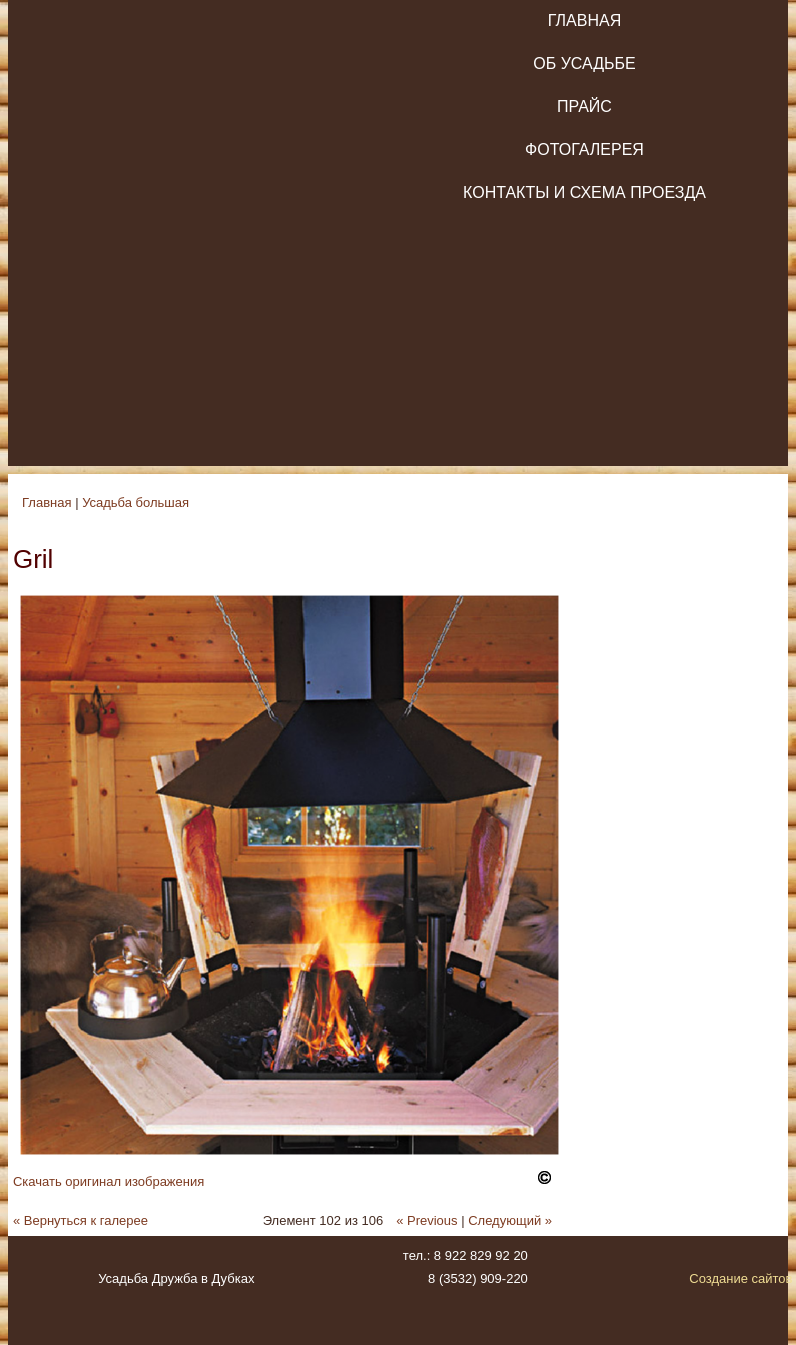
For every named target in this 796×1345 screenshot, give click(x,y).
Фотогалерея (584, 149)
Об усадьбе (584, 63)
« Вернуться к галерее (80, 1220)
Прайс (584, 106)
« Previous (426, 1220)
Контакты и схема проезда (584, 192)
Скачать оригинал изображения (108, 1181)
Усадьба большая (135, 502)
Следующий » (510, 1220)
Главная (584, 20)
